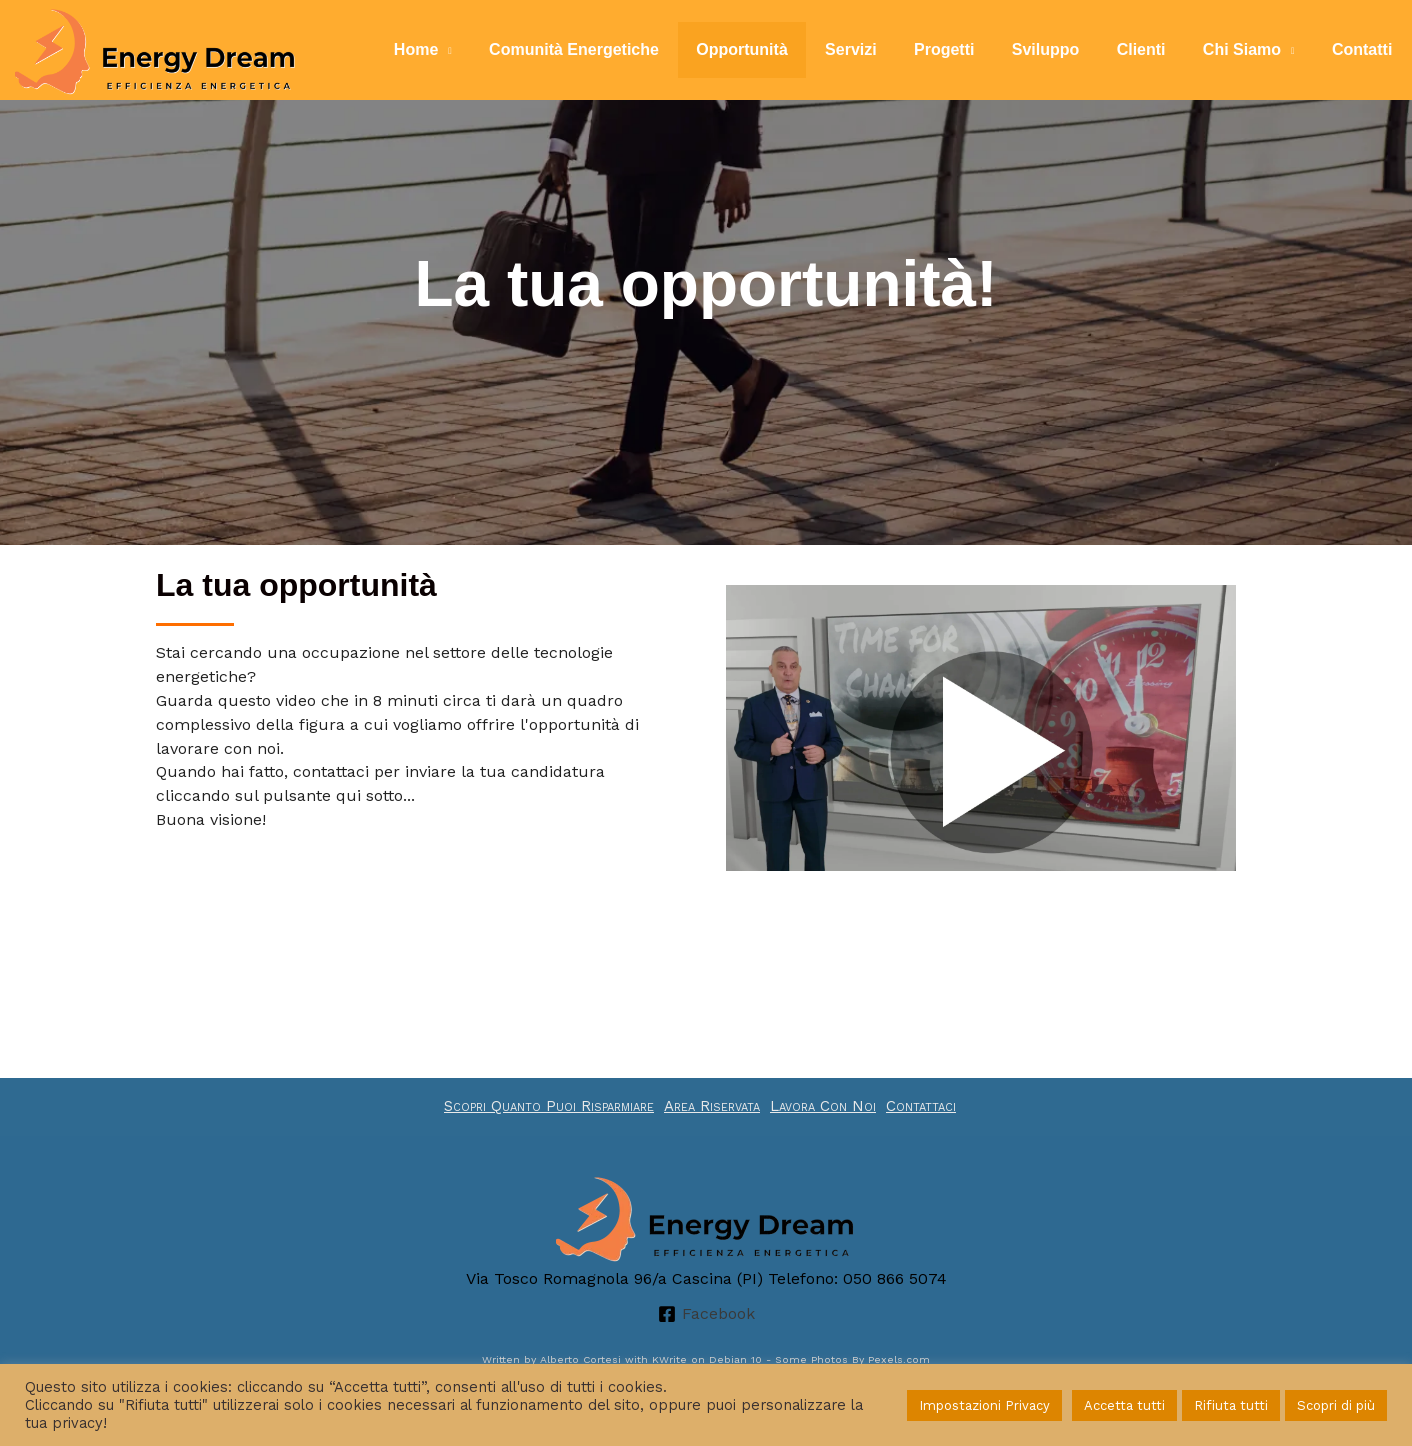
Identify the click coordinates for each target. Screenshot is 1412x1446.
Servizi (880, 49)
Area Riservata (712, 1106)
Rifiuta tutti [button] (1231, 1405)
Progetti (968, 49)
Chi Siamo (1250, 49)
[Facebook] (706, 1314)
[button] (981, 756)
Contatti (1365, 49)
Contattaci (921, 1106)
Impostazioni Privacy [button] (984, 1405)
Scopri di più (1336, 1405)
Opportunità (777, 49)
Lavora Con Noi (823, 1106)
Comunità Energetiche (614, 49)
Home (461, 49)
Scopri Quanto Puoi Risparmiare (549, 1106)
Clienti (1154, 49)
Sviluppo (1064, 49)
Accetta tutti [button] (1124, 1405)
